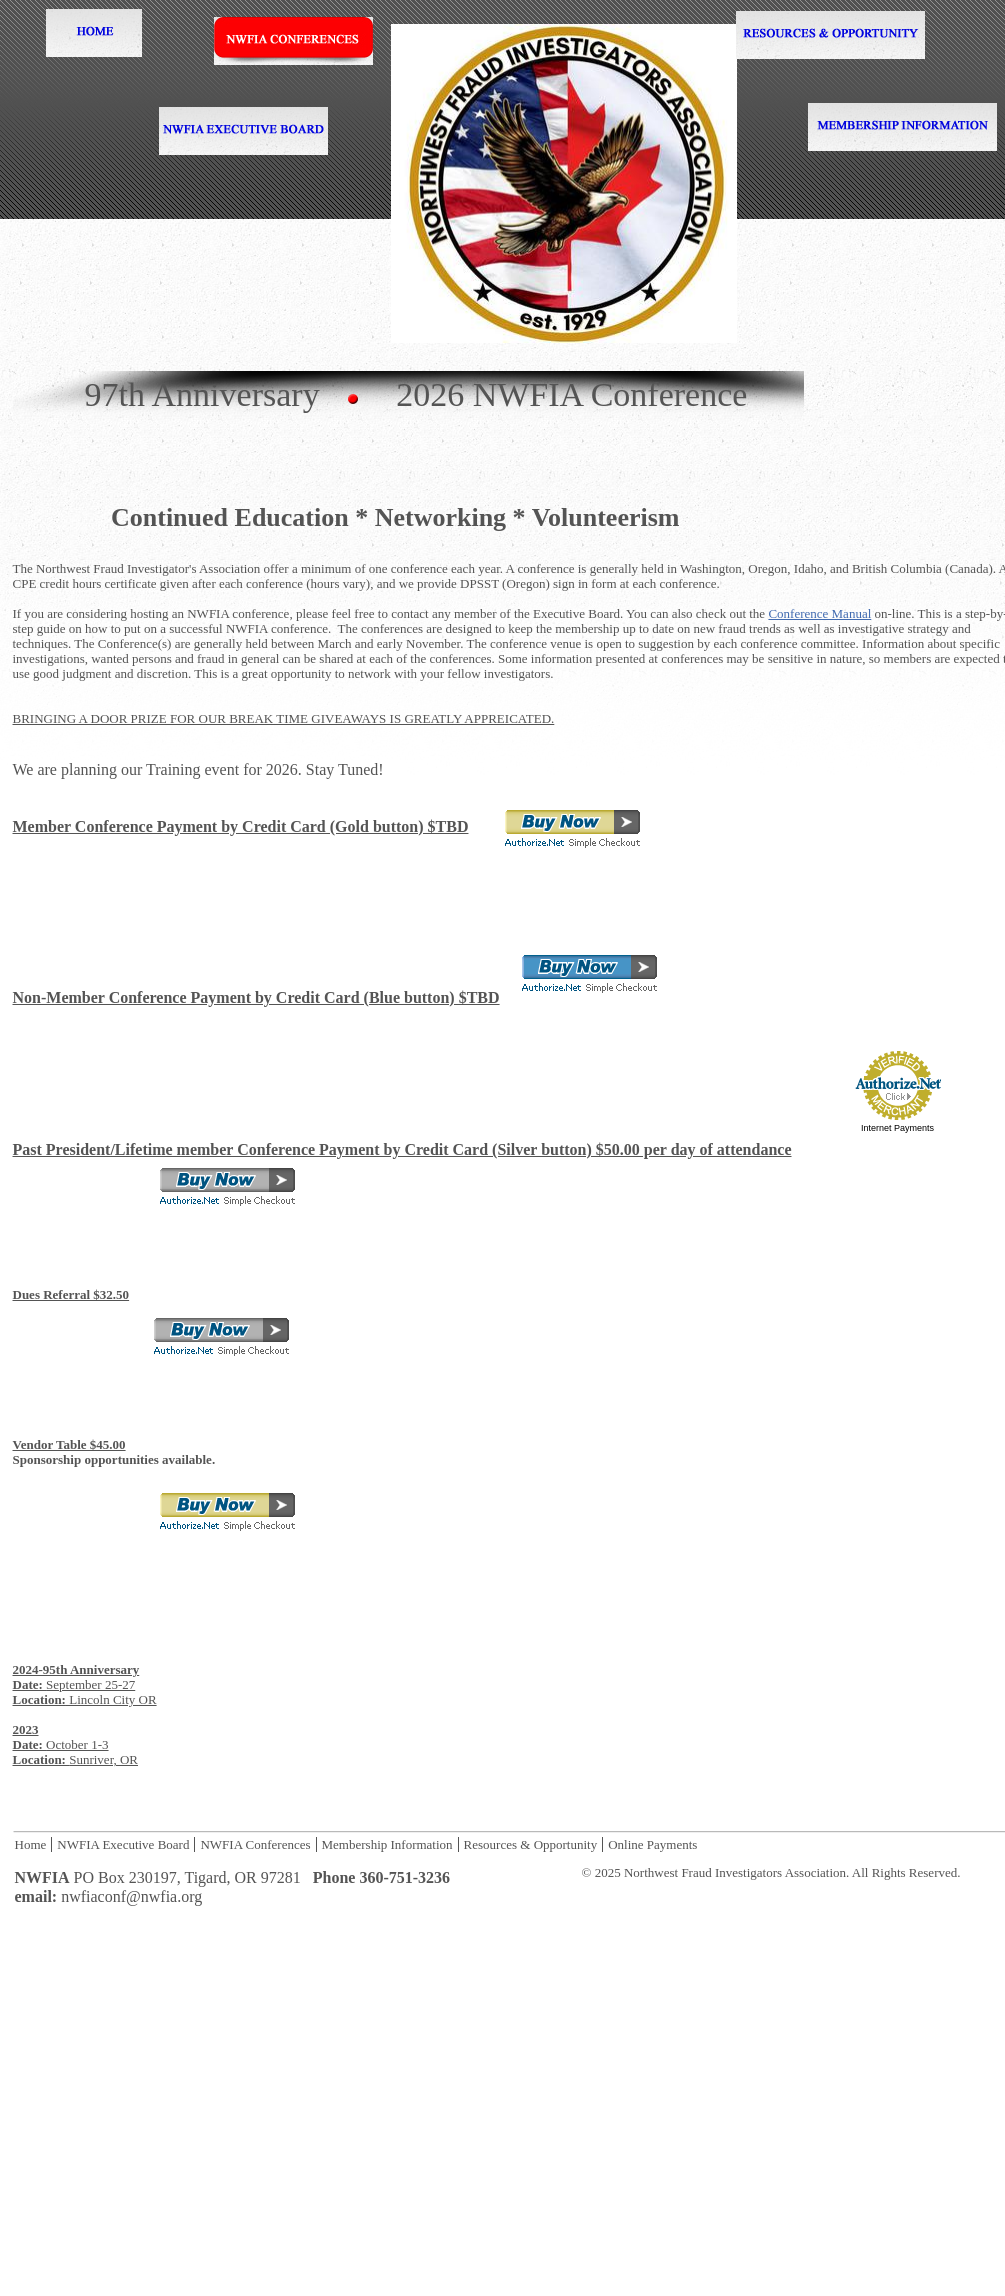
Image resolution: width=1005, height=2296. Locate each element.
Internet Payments (897, 1128)
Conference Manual (819, 613)
